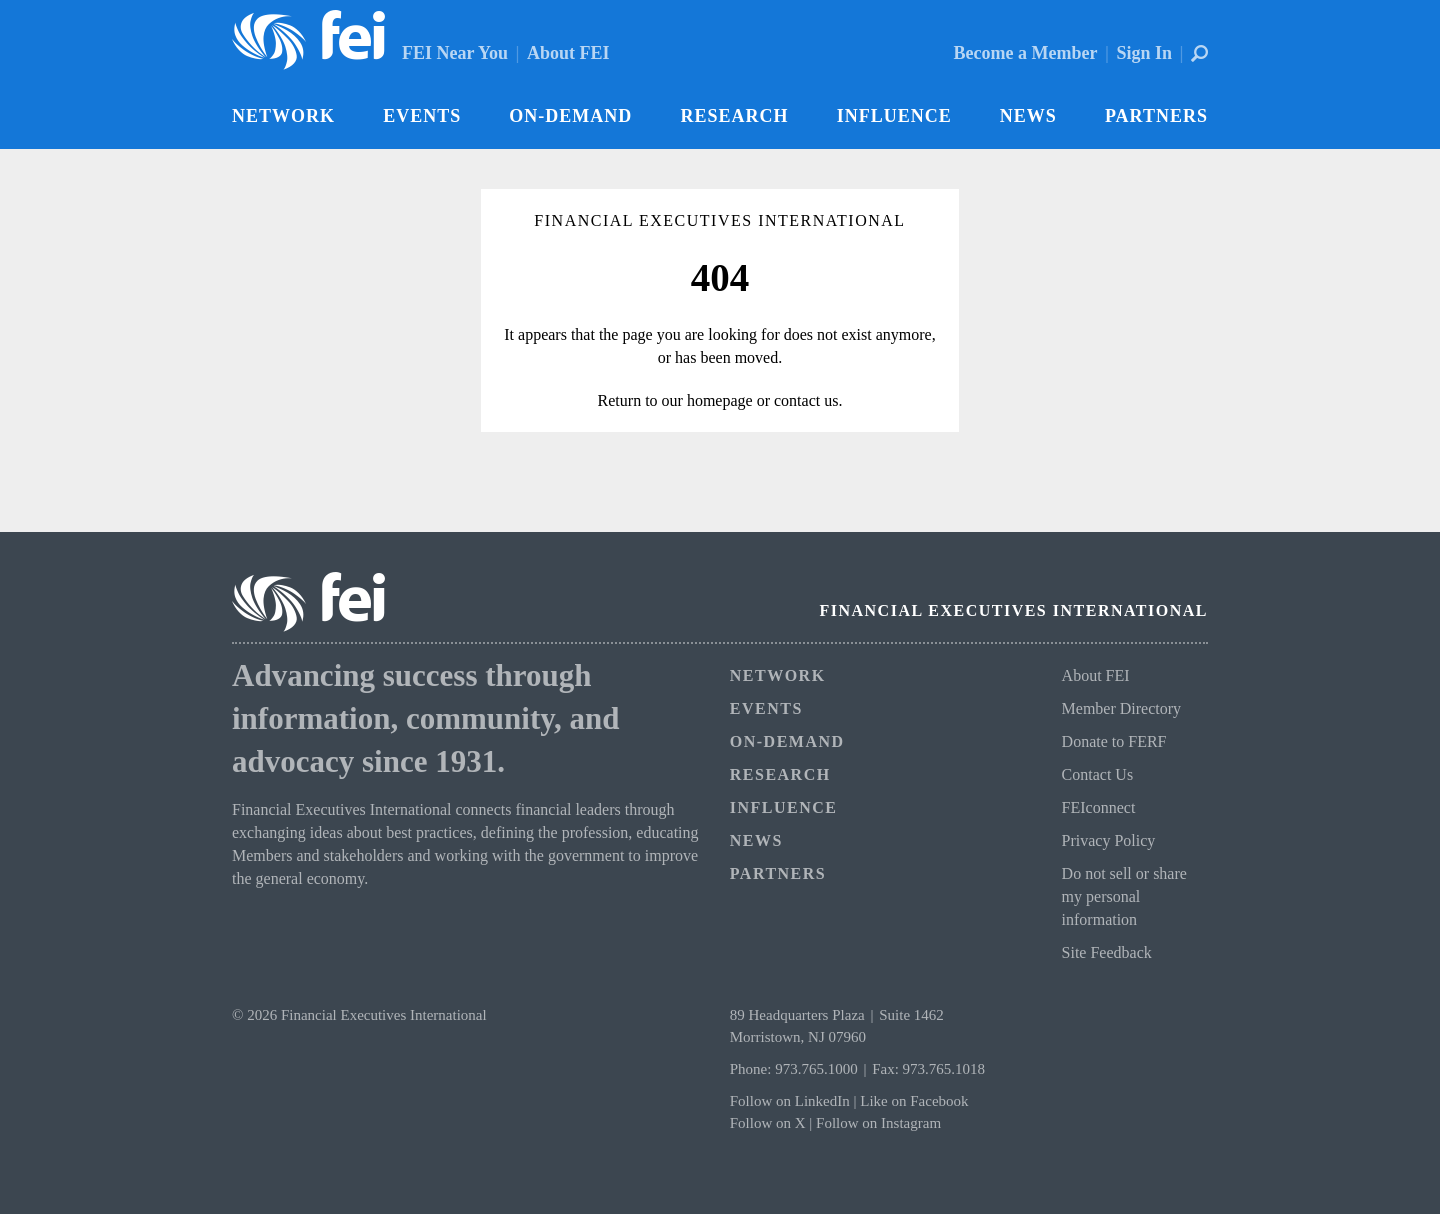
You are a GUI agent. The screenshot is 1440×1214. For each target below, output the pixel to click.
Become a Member (1026, 53)
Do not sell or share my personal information (1124, 896)
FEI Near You (455, 53)
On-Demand (570, 116)
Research (734, 116)
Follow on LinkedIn (790, 1101)
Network (283, 116)
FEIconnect (1099, 807)
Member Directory (1122, 708)
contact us (806, 400)
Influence (894, 116)
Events (422, 116)
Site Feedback (1107, 952)
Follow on (762, 1123)
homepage (720, 400)
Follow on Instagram (878, 1123)
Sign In (1144, 53)
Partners (1156, 116)
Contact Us (1098, 774)
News (1028, 116)
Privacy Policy (1109, 840)
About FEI (568, 53)
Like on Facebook (914, 1101)
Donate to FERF (1114, 741)
